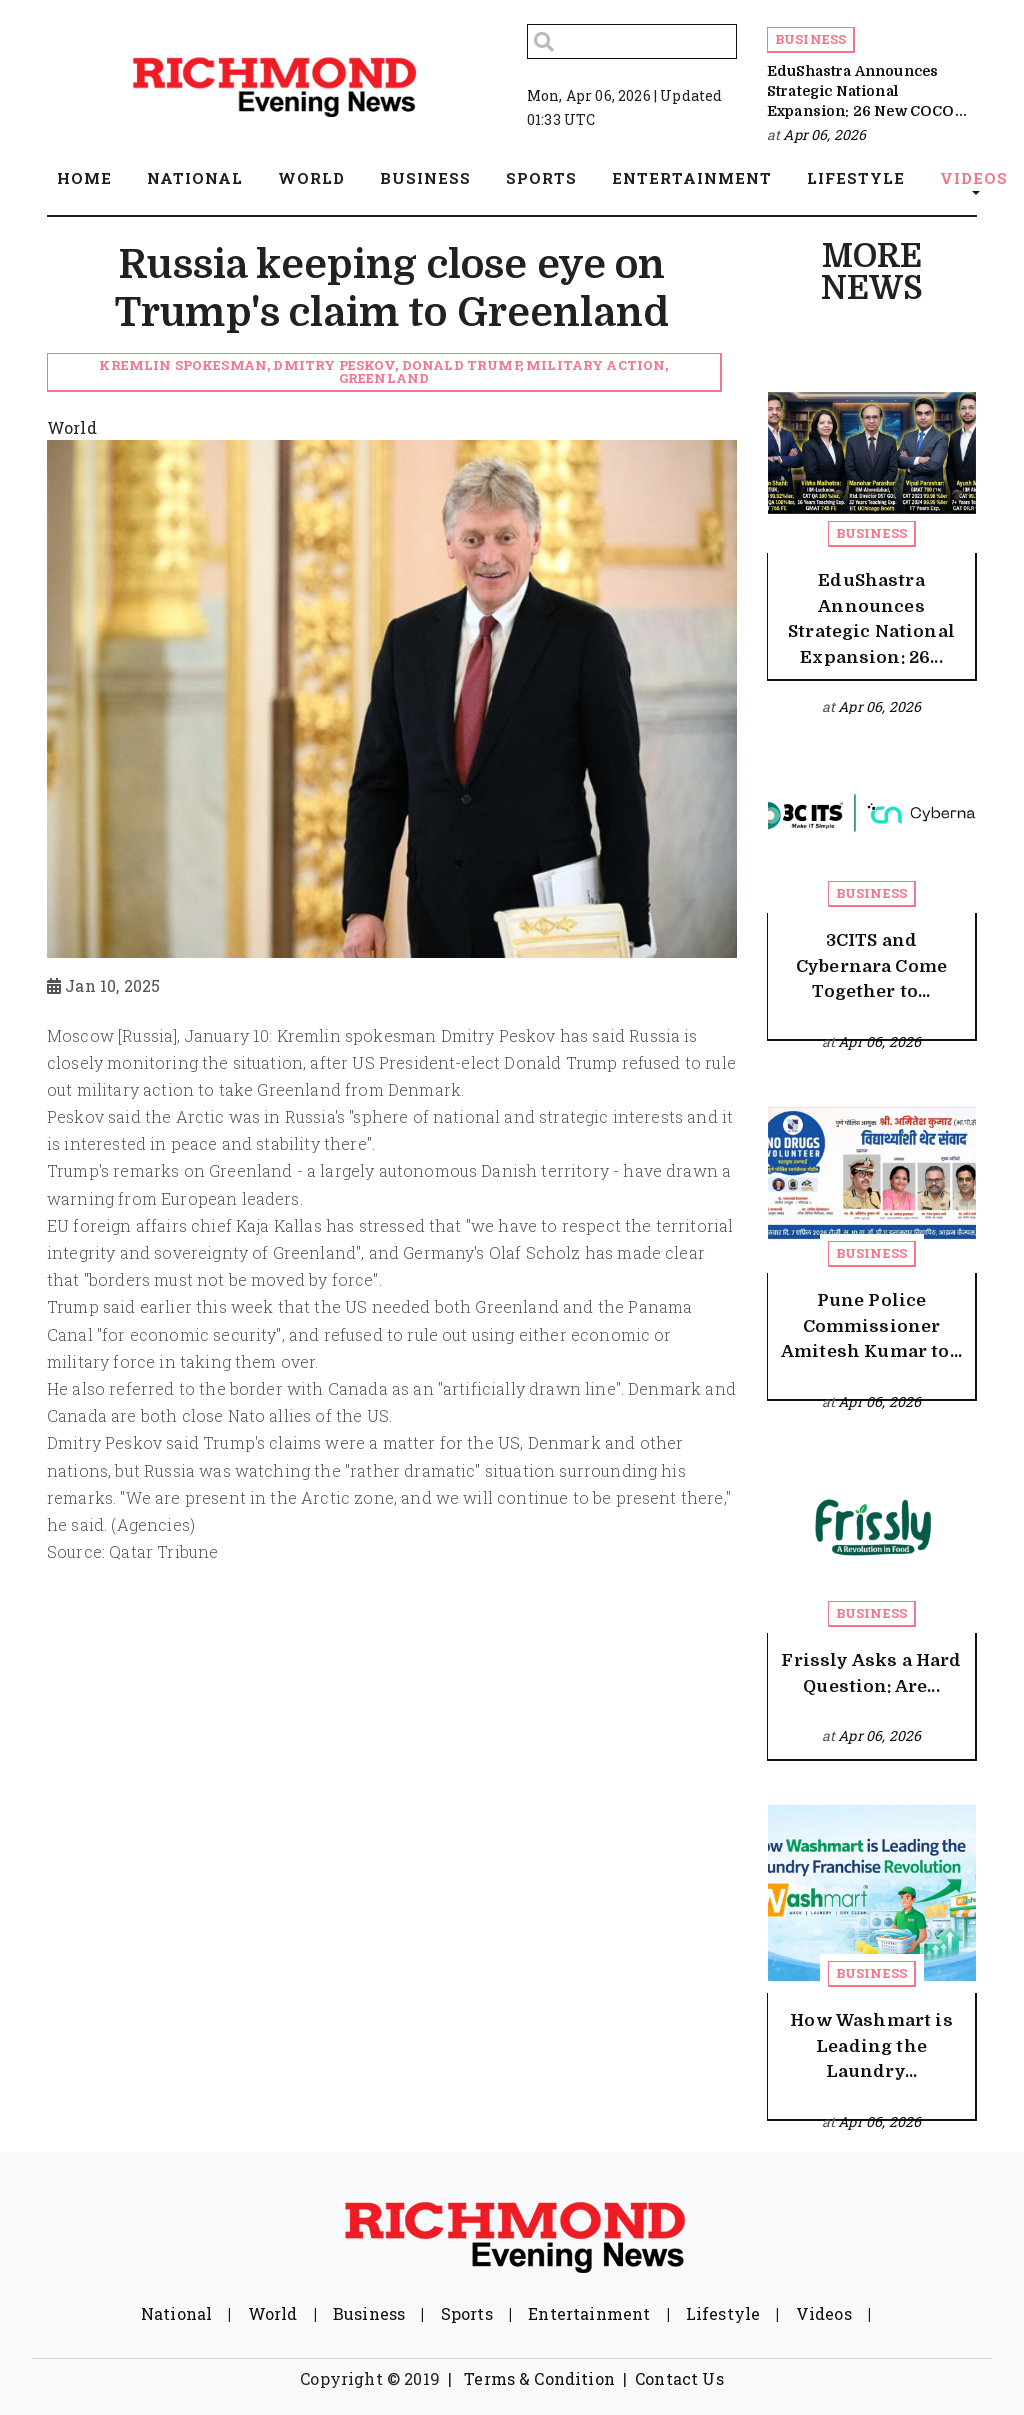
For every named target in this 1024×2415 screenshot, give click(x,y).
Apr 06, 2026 (824, 134)
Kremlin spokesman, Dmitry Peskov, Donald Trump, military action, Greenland (383, 371)
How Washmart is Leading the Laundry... (871, 2046)
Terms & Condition (539, 2378)
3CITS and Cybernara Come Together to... (871, 966)
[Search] (632, 41)
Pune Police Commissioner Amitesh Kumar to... (871, 1326)
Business (810, 39)
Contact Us (679, 2378)
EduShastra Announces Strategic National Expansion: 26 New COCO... (867, 91)
